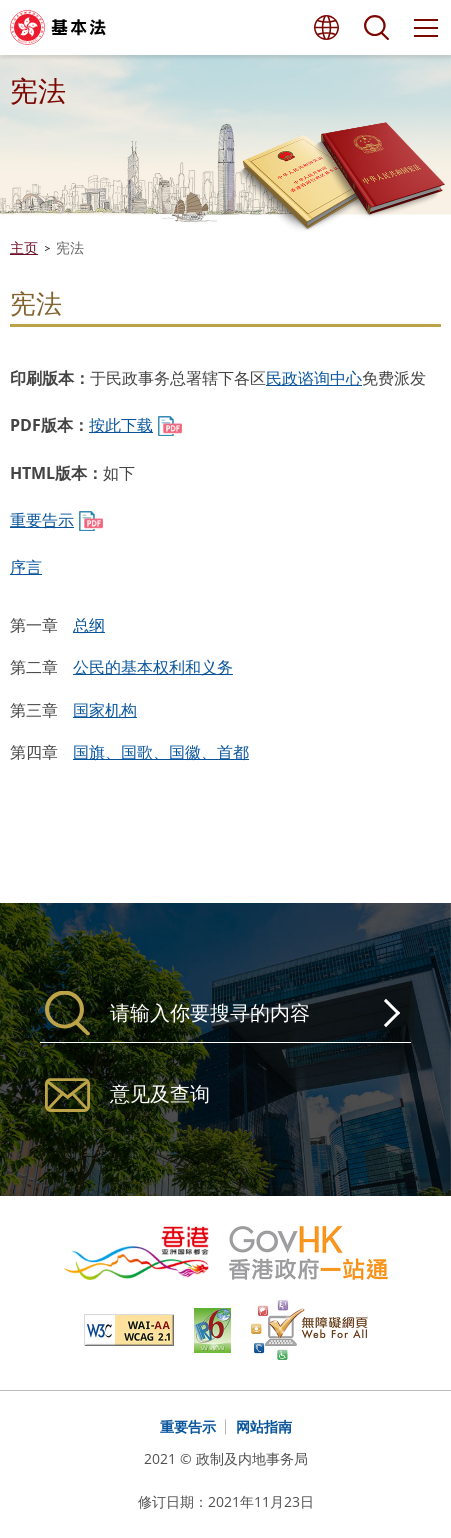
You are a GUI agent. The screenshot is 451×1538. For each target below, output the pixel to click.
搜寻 (376, 27)
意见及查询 (160, 1093)
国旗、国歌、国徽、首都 (161, 752)
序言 (26, 567)
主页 (24, 247)
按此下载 (121, 425)
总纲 (89, 625)
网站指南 (264, 1426)
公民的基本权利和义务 (153, 667)
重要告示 (42, 520)
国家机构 (105, 710)
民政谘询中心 (314, 378)
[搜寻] (225, 1013)
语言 (326, 27)
